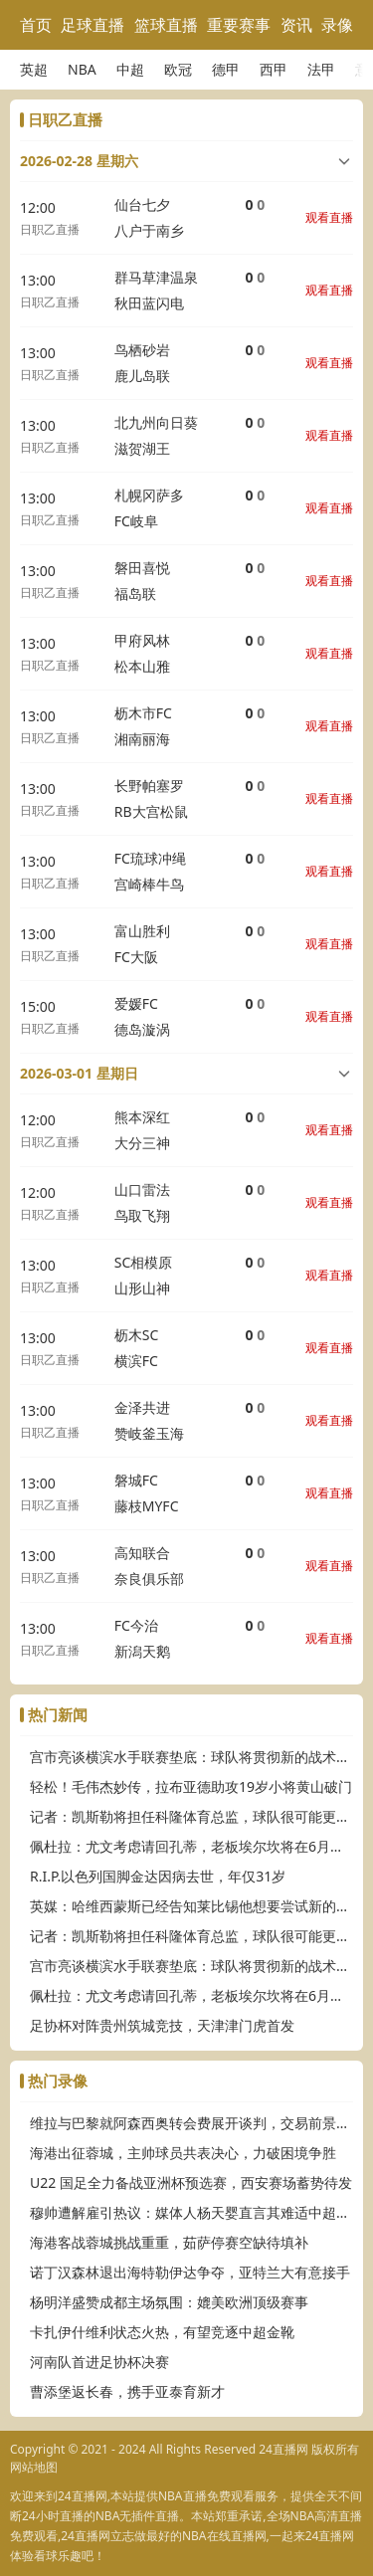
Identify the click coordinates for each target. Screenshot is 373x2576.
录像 (337, 25)
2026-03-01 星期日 (79, 1073)
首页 (36, 25)
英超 (34, 69)
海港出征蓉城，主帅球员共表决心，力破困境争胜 (183, 2152)
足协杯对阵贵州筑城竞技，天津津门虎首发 (162, 2025)
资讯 (296, 25)
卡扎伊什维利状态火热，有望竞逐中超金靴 (162, 2331)
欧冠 (178, 69)
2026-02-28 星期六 (79, 160)
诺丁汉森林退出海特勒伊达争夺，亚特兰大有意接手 (190, 2272)
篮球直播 (166, 25)
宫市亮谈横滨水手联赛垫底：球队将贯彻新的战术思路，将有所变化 (191, 1756)
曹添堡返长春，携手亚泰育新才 (127, 2391)
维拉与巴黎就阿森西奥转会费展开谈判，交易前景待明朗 (191, 2122)
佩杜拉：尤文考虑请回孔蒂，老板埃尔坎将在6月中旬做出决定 (191, 1846)
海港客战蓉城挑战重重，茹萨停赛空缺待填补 (169, 2242)
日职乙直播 (50, 229)
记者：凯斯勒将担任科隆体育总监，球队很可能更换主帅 (191, 1816)
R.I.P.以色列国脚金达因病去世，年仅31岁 (157, 1876)
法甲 (321, 69)
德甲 (226, 69)
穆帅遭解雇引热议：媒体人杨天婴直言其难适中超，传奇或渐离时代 (191, 2212)
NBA (82, 69)
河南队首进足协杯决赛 (99, 2361)
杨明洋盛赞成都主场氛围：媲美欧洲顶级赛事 (169, 2301)
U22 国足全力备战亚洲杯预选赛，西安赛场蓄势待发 (191, 2182)
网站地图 (34, 2467)
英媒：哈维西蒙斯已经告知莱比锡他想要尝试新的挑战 (191, 1905)
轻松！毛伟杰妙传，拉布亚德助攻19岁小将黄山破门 (191, 1786)
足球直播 (92, 25)
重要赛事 (239, 25)
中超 (130, 69)
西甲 (273, 69)
